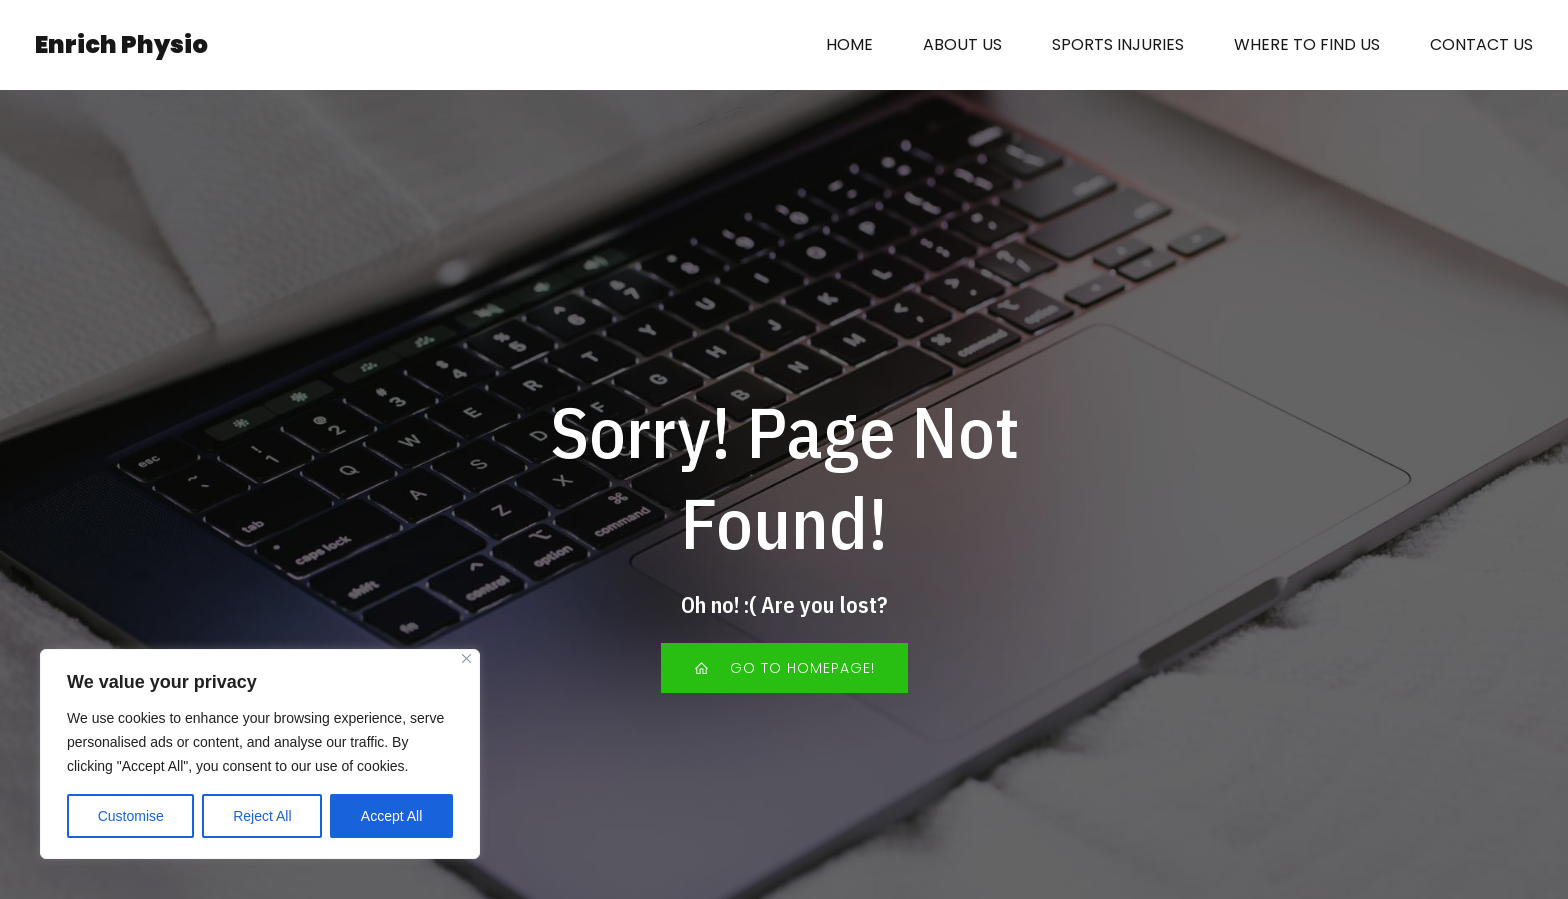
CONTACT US (1481, 44)
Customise (131, 816)
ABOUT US (962, 44)
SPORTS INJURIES (1118, 44)
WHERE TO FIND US (1307, 44)
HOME (849, 44)
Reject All (262, 816)
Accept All (391, 816)
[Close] (466, 658)
